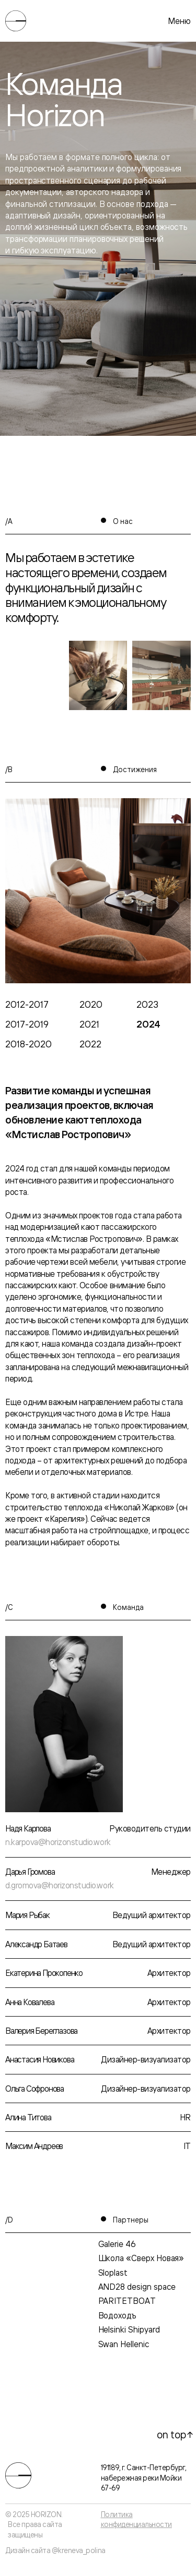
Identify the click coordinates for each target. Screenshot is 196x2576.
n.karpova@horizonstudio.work (58, 1842)
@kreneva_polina (79, 2550)
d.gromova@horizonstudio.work (59, 1885)
